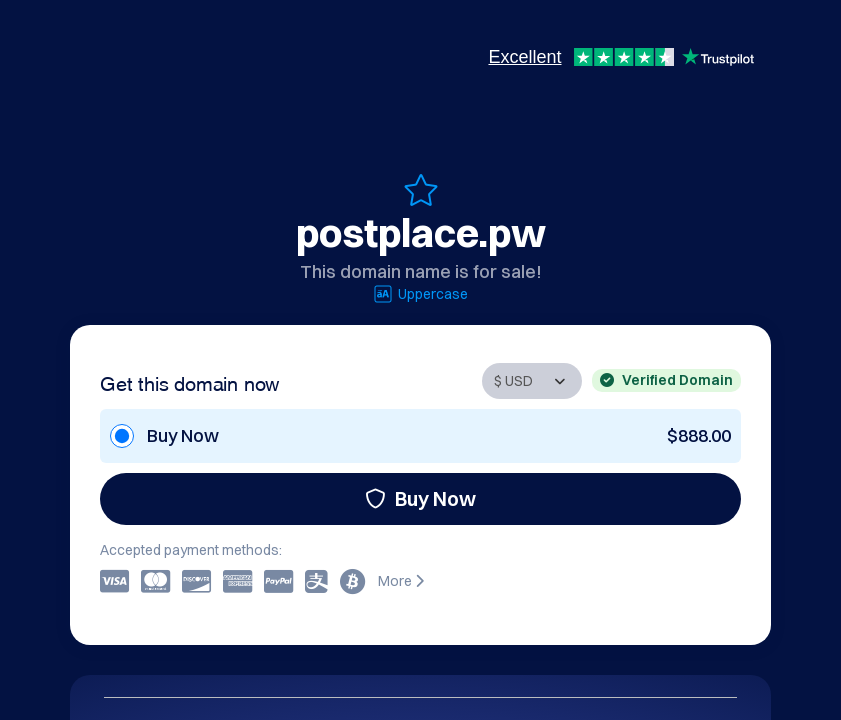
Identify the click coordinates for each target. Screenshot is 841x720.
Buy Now (420, 498)
